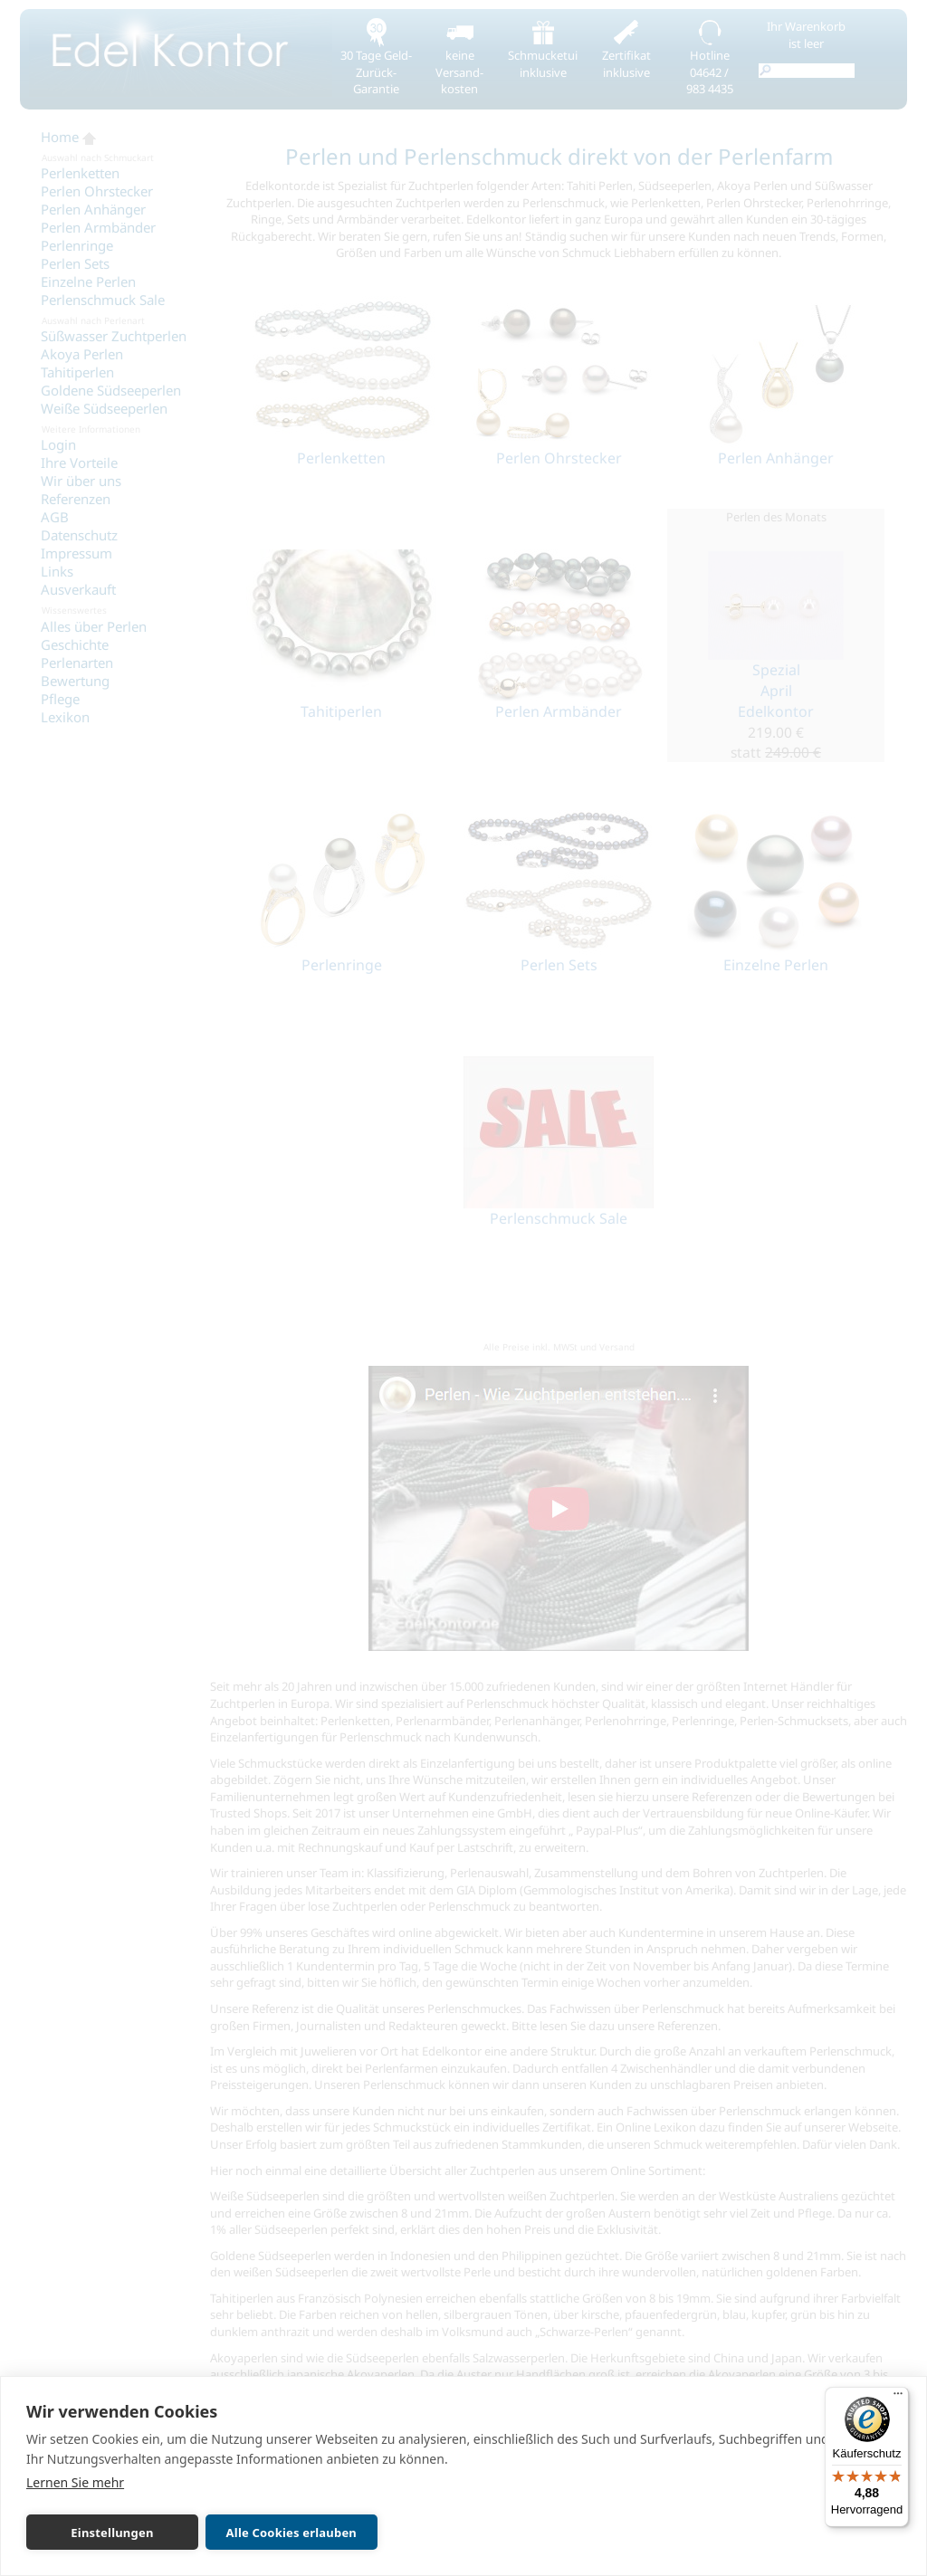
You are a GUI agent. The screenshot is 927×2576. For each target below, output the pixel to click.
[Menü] (898, 2398)
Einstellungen (112, 2532)
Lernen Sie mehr (75, 2482)
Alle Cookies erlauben (291, 2532)
